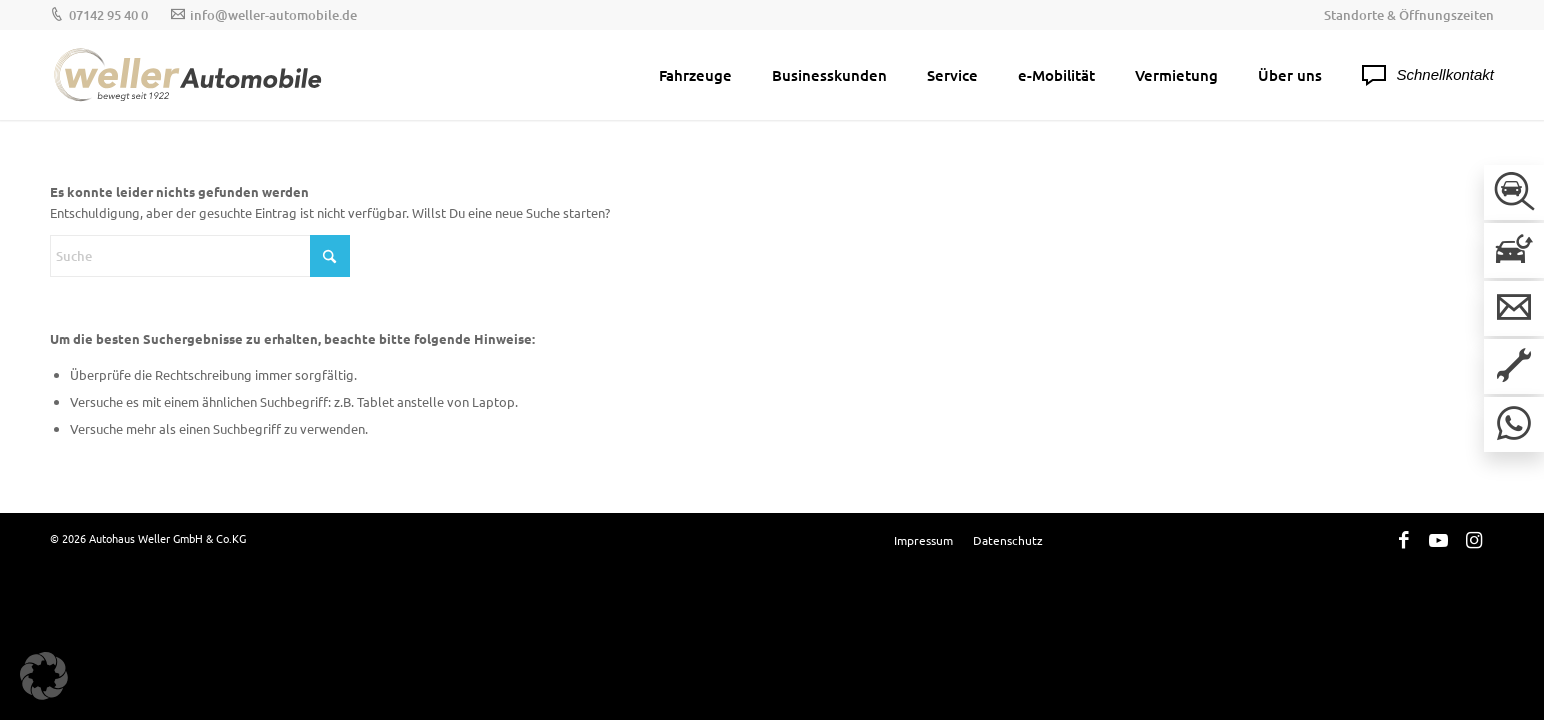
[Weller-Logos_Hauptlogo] (190, 75)
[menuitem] (1404, 15)
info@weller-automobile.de (273, 15)
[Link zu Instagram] (1474, 539)
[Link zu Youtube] (1439, 539)
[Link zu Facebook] (1404, 539)
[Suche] (200, 256)
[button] (44, 676)
